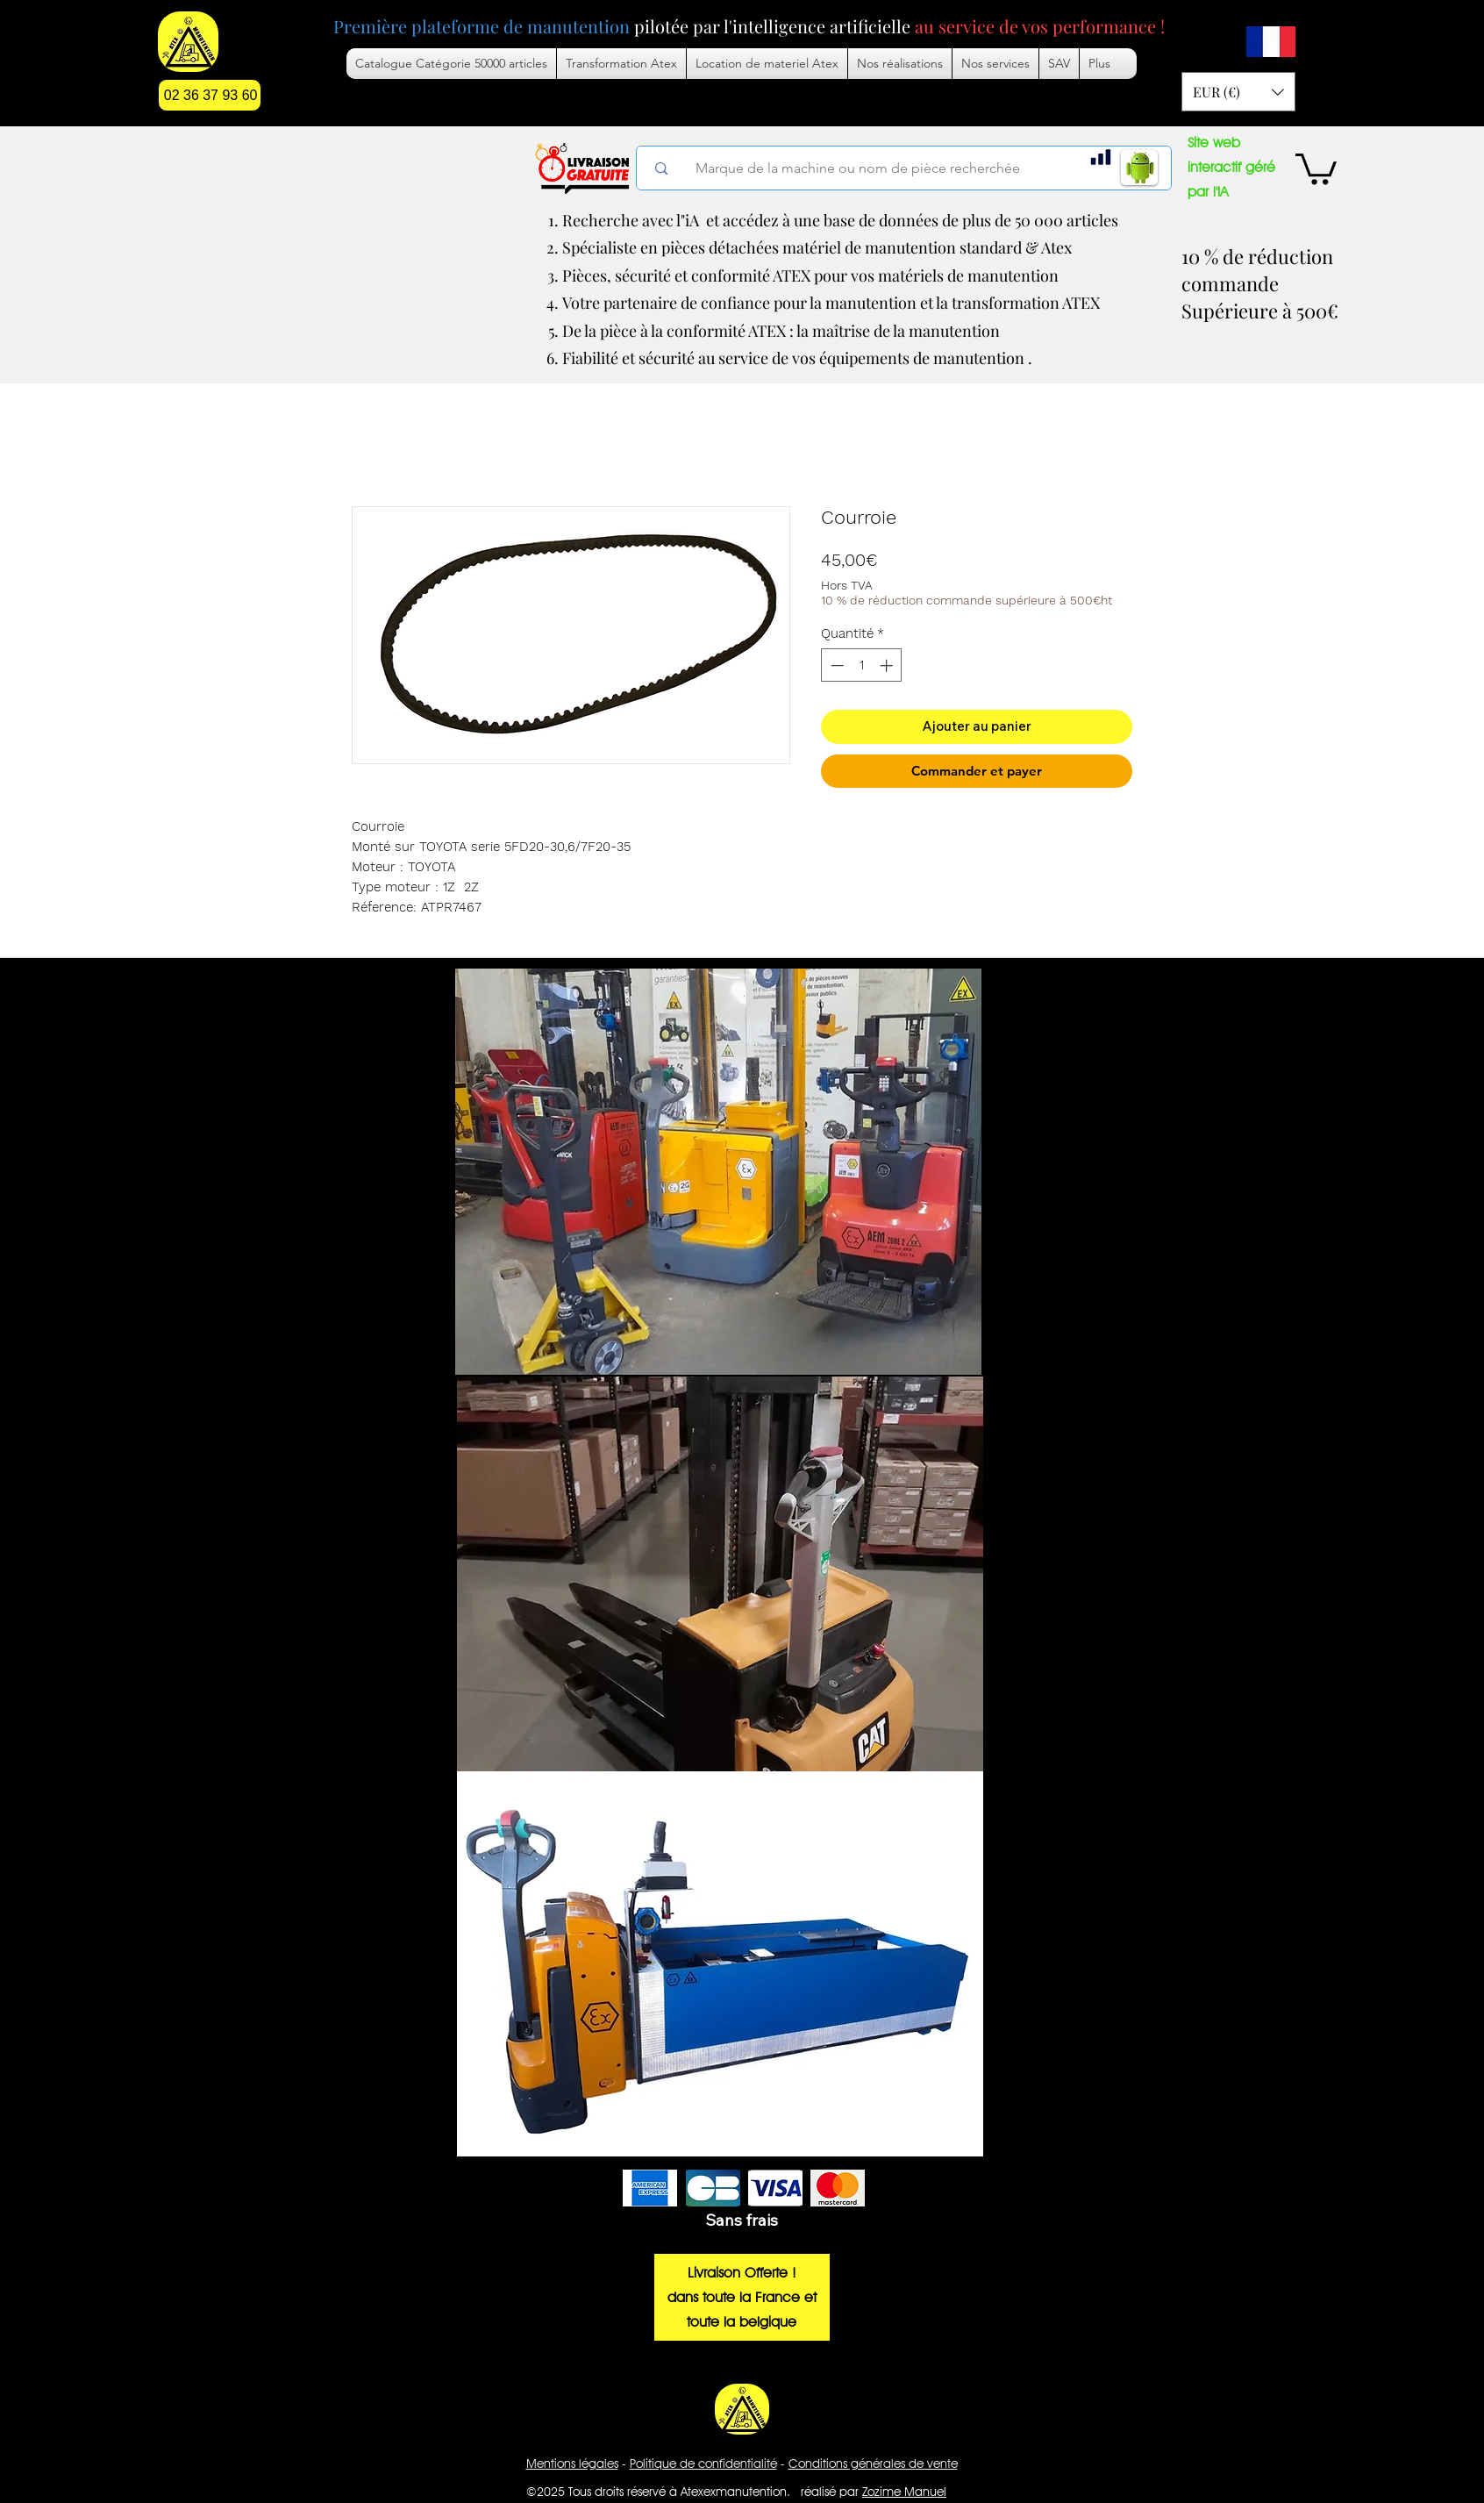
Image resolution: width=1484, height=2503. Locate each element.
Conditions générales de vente (873, 2464)
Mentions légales (572, 2464)
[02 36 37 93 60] (209, 95)
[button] (995, 63)
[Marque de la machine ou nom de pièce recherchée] (915, 168)
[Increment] (888, 665)
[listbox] (1238, 91)
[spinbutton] (861, 665)
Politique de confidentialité (703, 2464)
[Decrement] (835, 665)
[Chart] (1100, 157)
